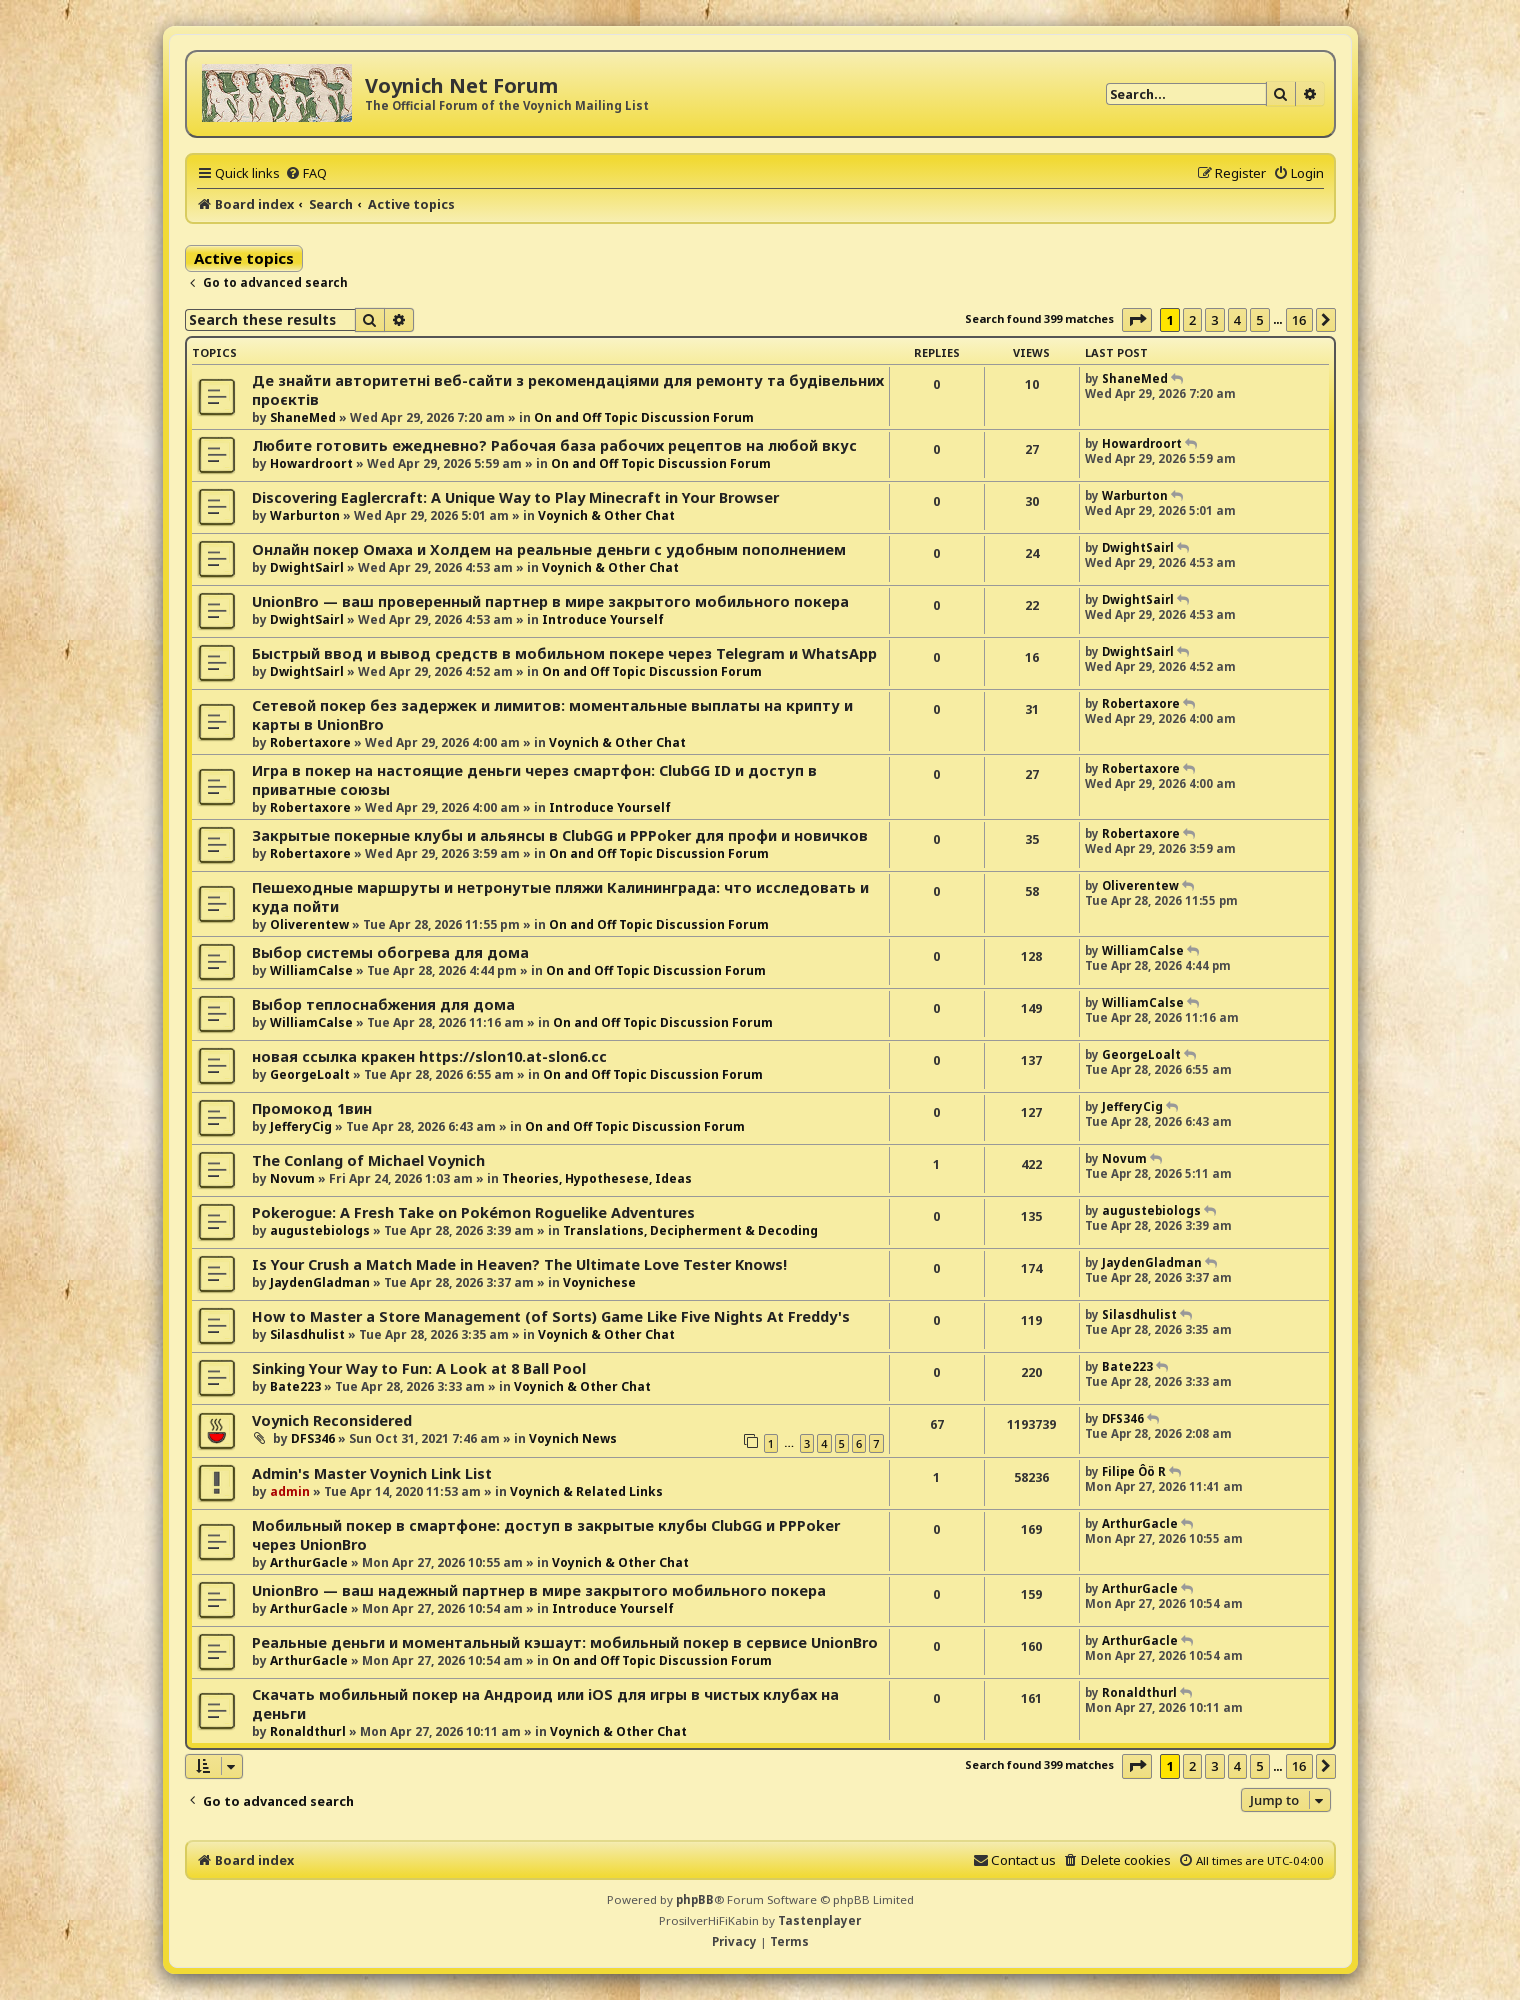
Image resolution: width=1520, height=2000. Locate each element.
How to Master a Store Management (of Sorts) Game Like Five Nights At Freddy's (551, 1316)
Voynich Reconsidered (332, 1420)
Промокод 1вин (312, 1108)
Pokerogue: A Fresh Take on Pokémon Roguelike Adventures (473, 1212)
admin (290, 1491)
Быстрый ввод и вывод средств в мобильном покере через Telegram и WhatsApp (564, 653)
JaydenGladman (320, 1282)
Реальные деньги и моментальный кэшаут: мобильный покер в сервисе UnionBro (565, 1642)
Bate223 (295, 1386)
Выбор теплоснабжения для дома (383, 1004)
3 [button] (1214, 320)
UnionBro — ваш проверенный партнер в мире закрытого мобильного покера (550, 601)
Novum (292, 1178)
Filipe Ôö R (1134, 1471)
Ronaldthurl (308, 1731)
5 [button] (1259, 320)
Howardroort (311, 463)
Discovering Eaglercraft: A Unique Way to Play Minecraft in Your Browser (515, 497)
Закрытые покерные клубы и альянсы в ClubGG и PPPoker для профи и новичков (560, 835)
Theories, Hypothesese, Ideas (597, 1178)
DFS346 (313, 1438)
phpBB (695, 1899)
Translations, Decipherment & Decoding (690, 1230)
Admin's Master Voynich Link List (372, 1473)
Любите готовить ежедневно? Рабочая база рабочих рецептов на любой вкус (554, 445)
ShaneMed (303, 417)
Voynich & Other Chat (606, 515)
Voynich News (573, 1438)
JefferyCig (301, 1126)
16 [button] (1299, 320)
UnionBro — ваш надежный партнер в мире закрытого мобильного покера (539, 1590)
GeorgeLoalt (310, 1074)
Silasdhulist (307, 1334)
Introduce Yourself (603, 619)
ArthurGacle (309, 1562)
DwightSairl (307, 567)
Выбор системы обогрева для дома (390, 952)
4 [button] (1237, 320)
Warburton (305, 515)
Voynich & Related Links (586, 1491)
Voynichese (599, 1282)
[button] (1137, 320)
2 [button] (1192, 320)
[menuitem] (306, 173)
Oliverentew (309, 924)
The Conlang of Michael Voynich (368, 1160)
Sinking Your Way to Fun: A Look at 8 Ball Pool (419, 1368)
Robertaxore (310, 742)
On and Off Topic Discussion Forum (644, 417)
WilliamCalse (311, 970)
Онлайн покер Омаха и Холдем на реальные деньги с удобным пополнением (549, 549)
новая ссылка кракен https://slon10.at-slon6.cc (429, 1056)
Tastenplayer (819, 1920)
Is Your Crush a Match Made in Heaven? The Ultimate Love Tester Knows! (519, 1264)
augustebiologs (320, 1230)
